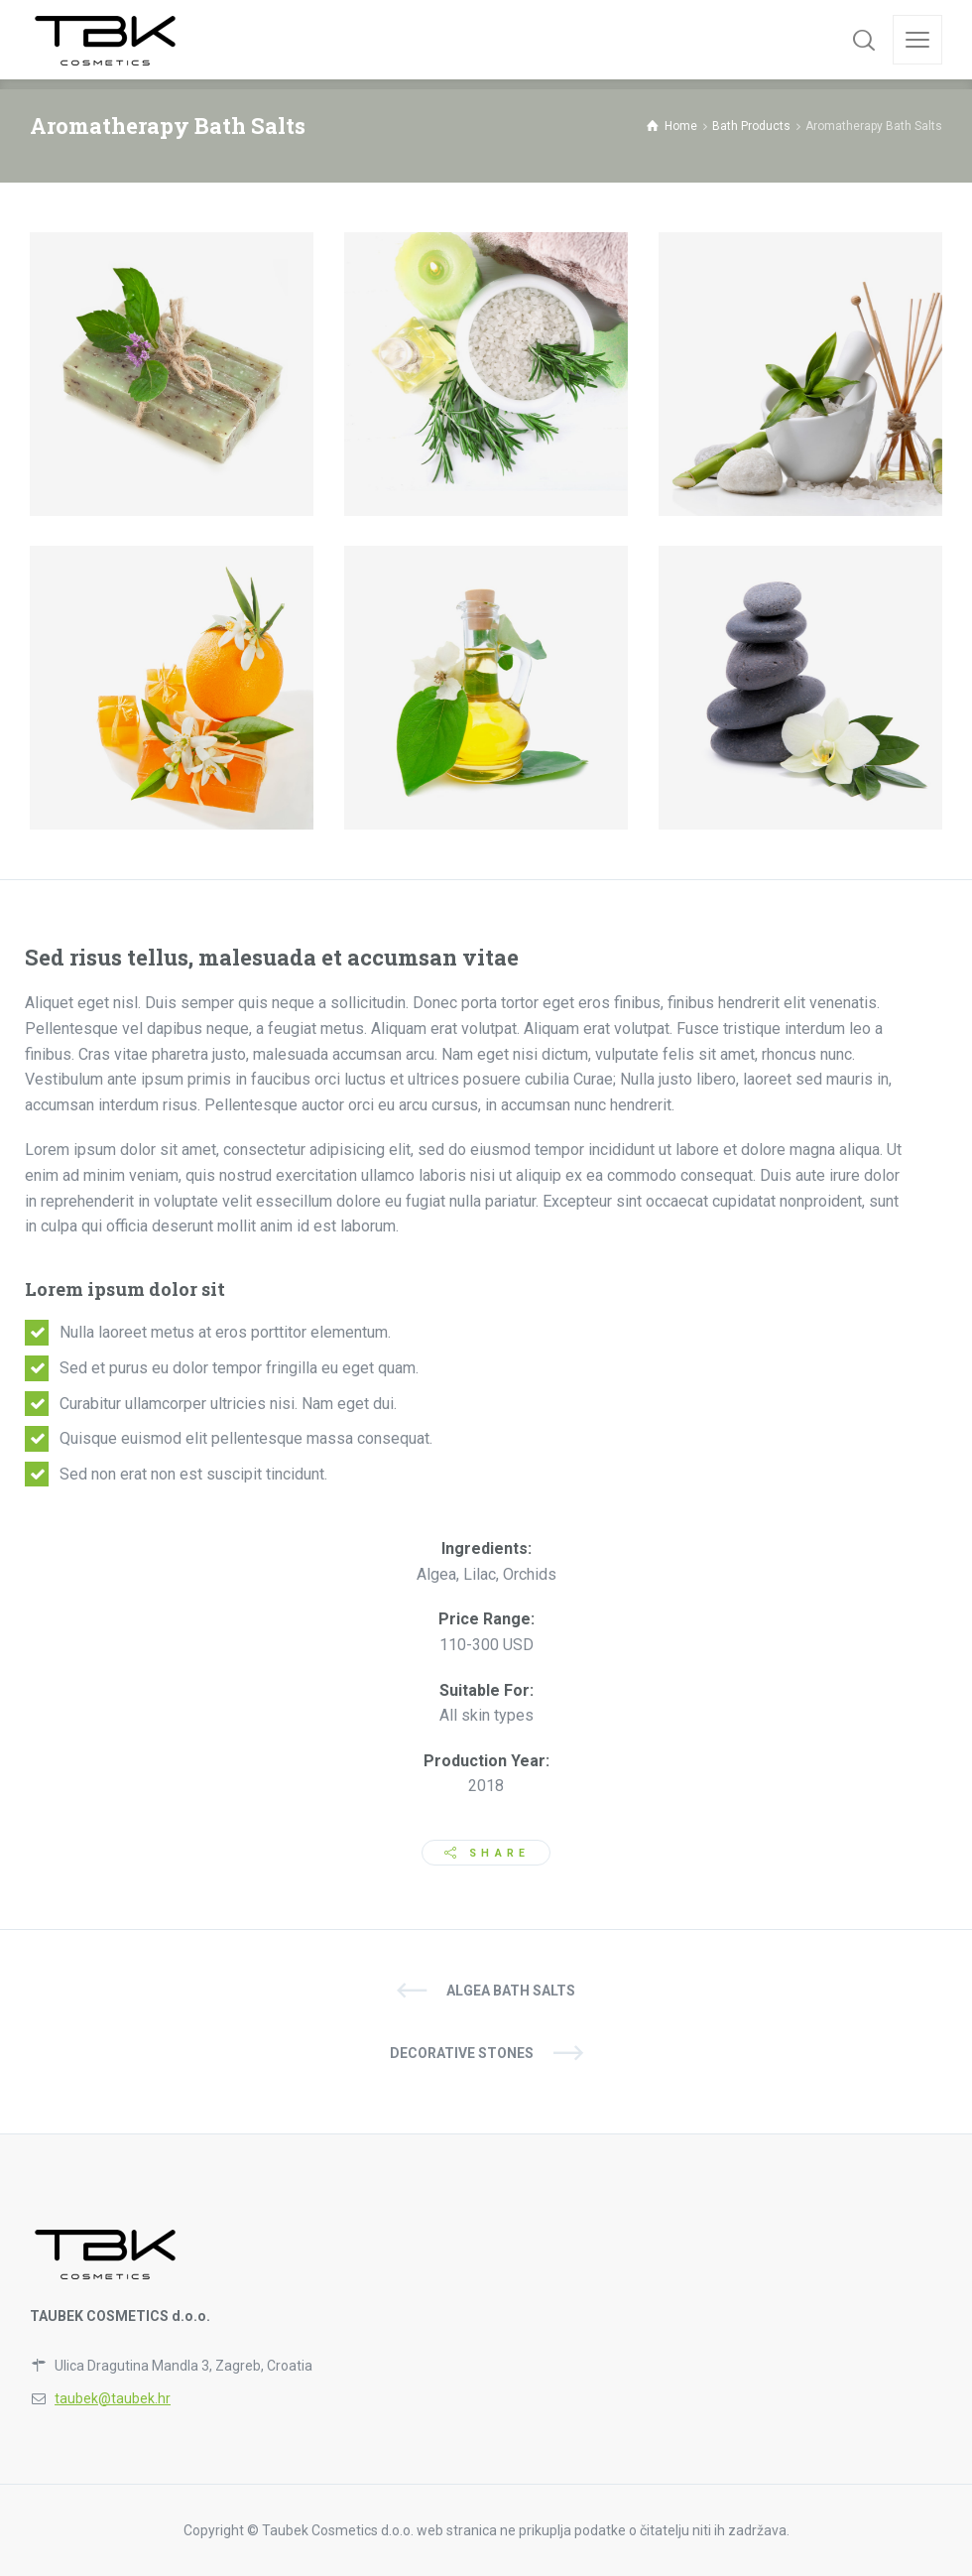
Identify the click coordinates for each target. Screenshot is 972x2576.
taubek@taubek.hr (113, 2398)
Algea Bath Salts (510, 1990)
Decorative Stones (462, 2053)
